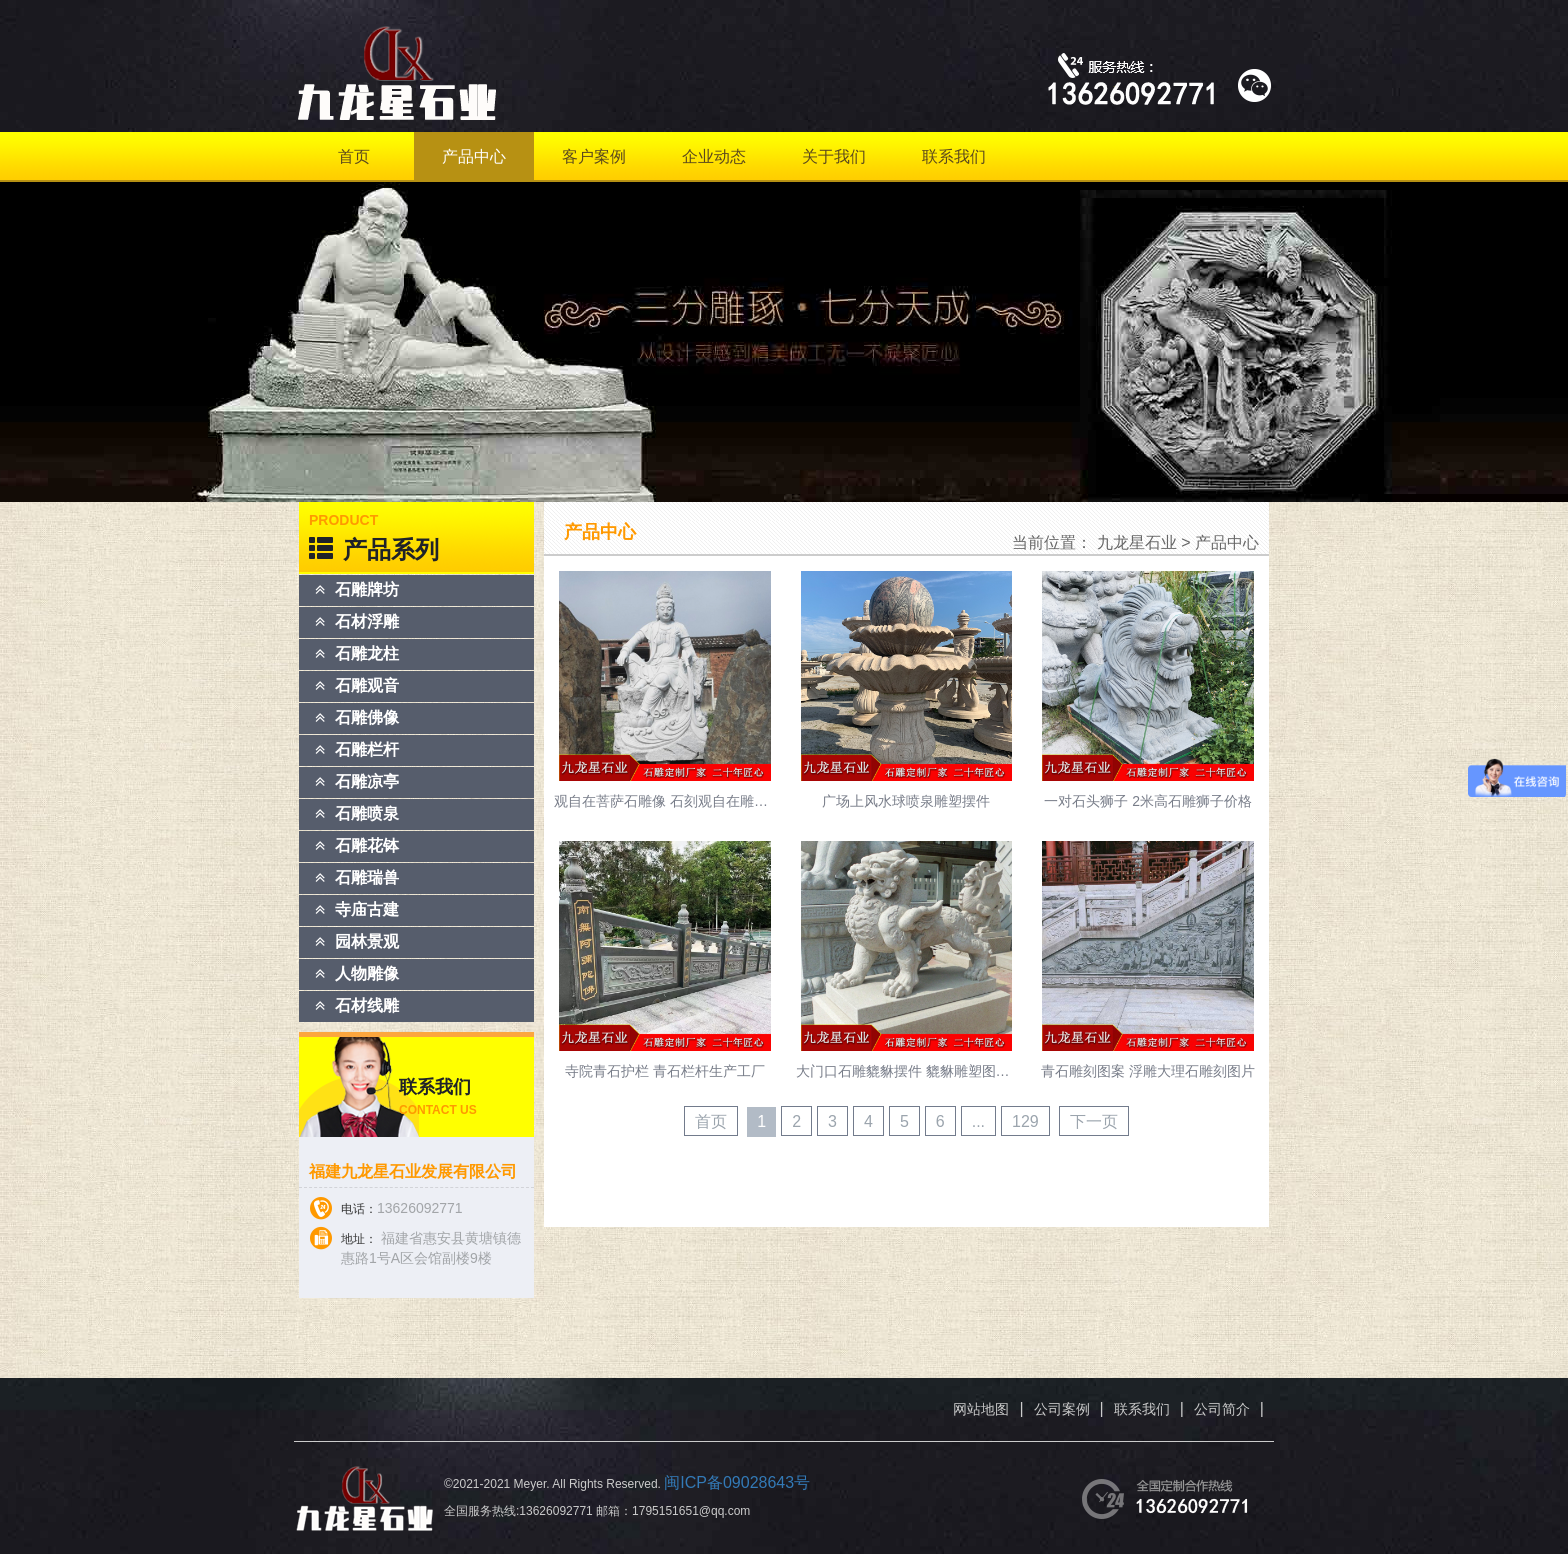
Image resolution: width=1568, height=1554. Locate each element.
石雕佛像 (367, 717)
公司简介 (1222, 1409)
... (978, 1121)
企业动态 (714, 156)
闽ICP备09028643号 (737, 1482)
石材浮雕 (367, 621)
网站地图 (981, 1409)
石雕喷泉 (367, 813)
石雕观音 (367, 685)
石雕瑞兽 (367, 877)
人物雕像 (367, 973)
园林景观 (367, 941)
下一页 (1094, 1121)
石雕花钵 (367, 845)
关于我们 (834, 156)
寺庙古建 (367, 909)
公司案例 (1062, 1409)
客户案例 (594, 156)
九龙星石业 (1137, 542)
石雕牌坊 (367, 589)
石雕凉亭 (367, 781)
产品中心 (474, 156)
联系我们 (954, 156)
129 (1025, 1121)
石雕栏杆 (367, 749)
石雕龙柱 (367, 653)
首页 (354, 156)
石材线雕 (367, 1005)
